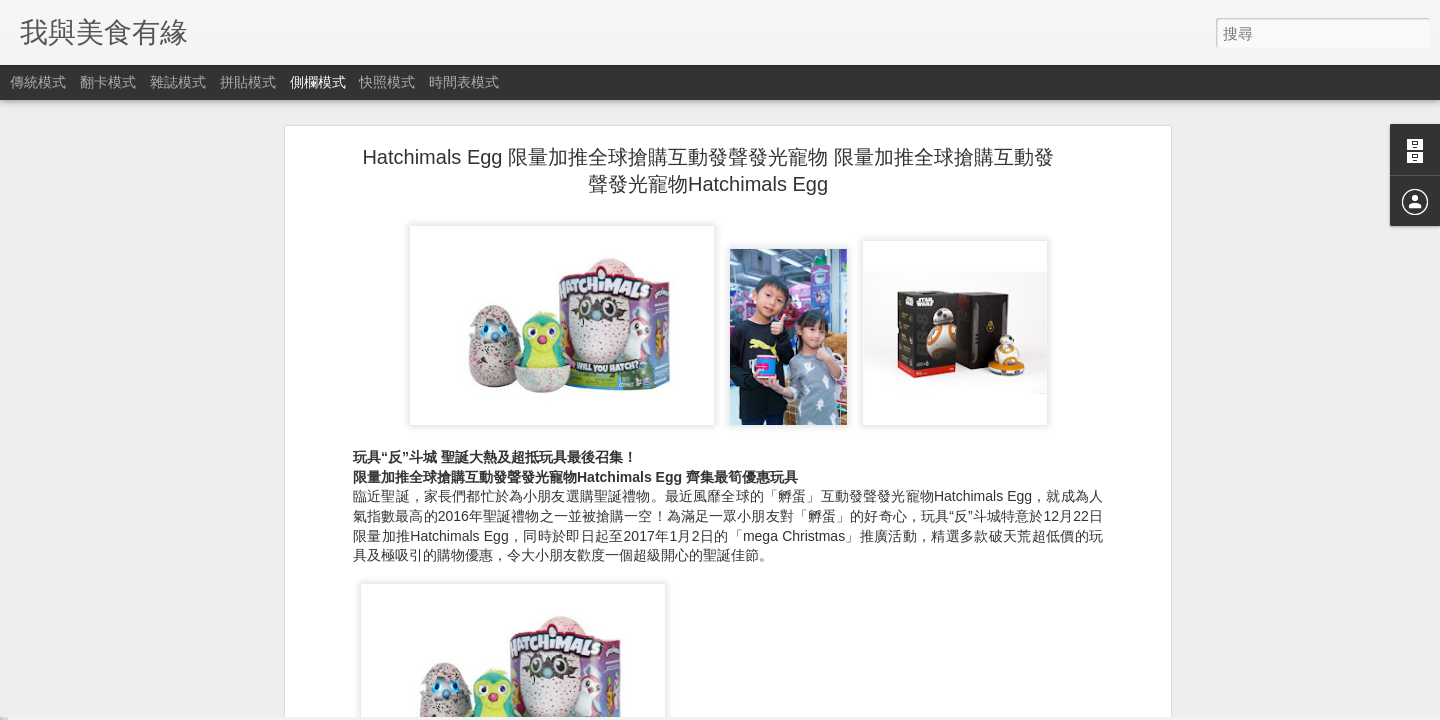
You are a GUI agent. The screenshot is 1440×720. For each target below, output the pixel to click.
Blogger (758, 707)
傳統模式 (38, 82)
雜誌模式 (178, 82)
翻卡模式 (108, 82)
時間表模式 (464, 82)
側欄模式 (318, 82)
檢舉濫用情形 (817, 707)
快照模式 (387, 82)
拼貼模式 (248, 82)
